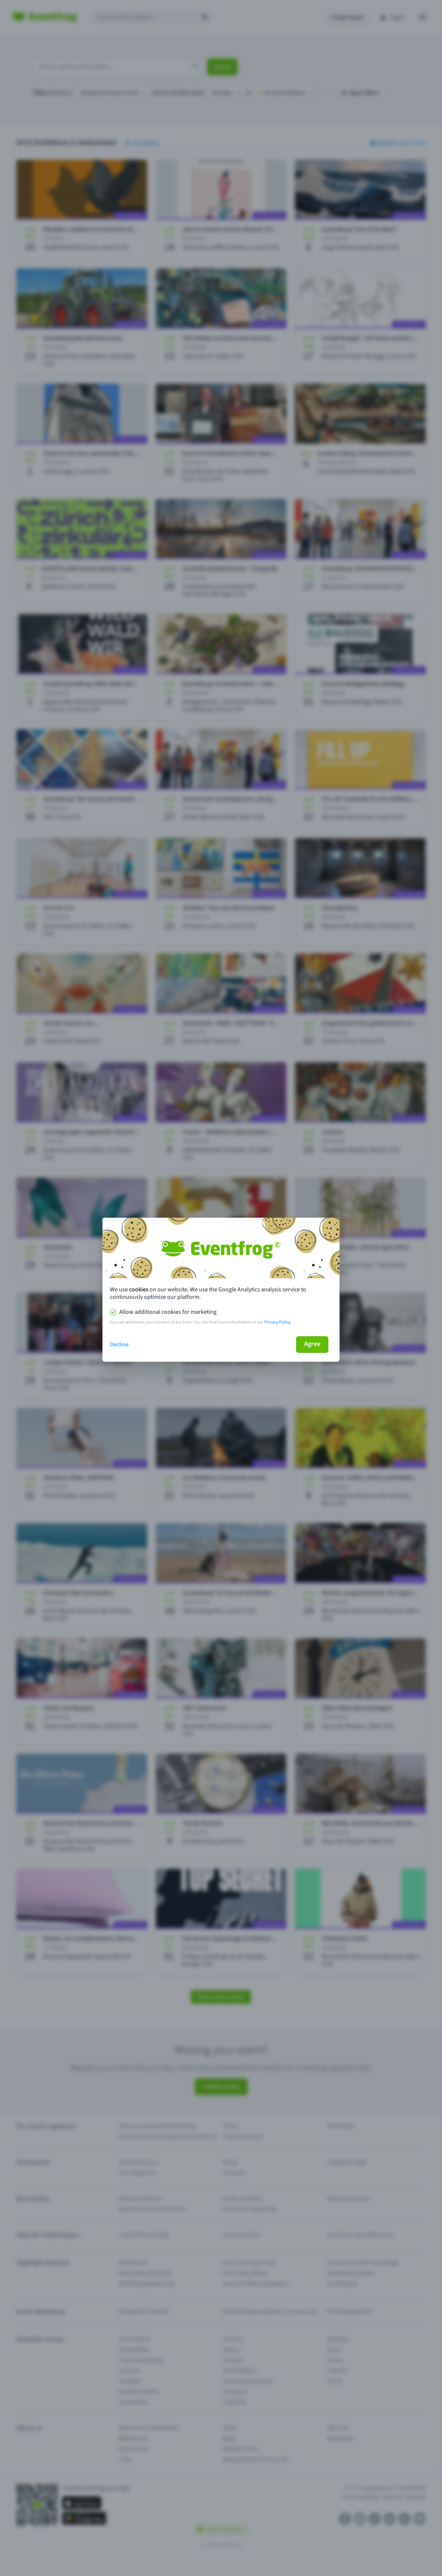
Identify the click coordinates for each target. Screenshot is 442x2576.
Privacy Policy (277, 1322)
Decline (119, 1344)
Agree (312, 1344)
